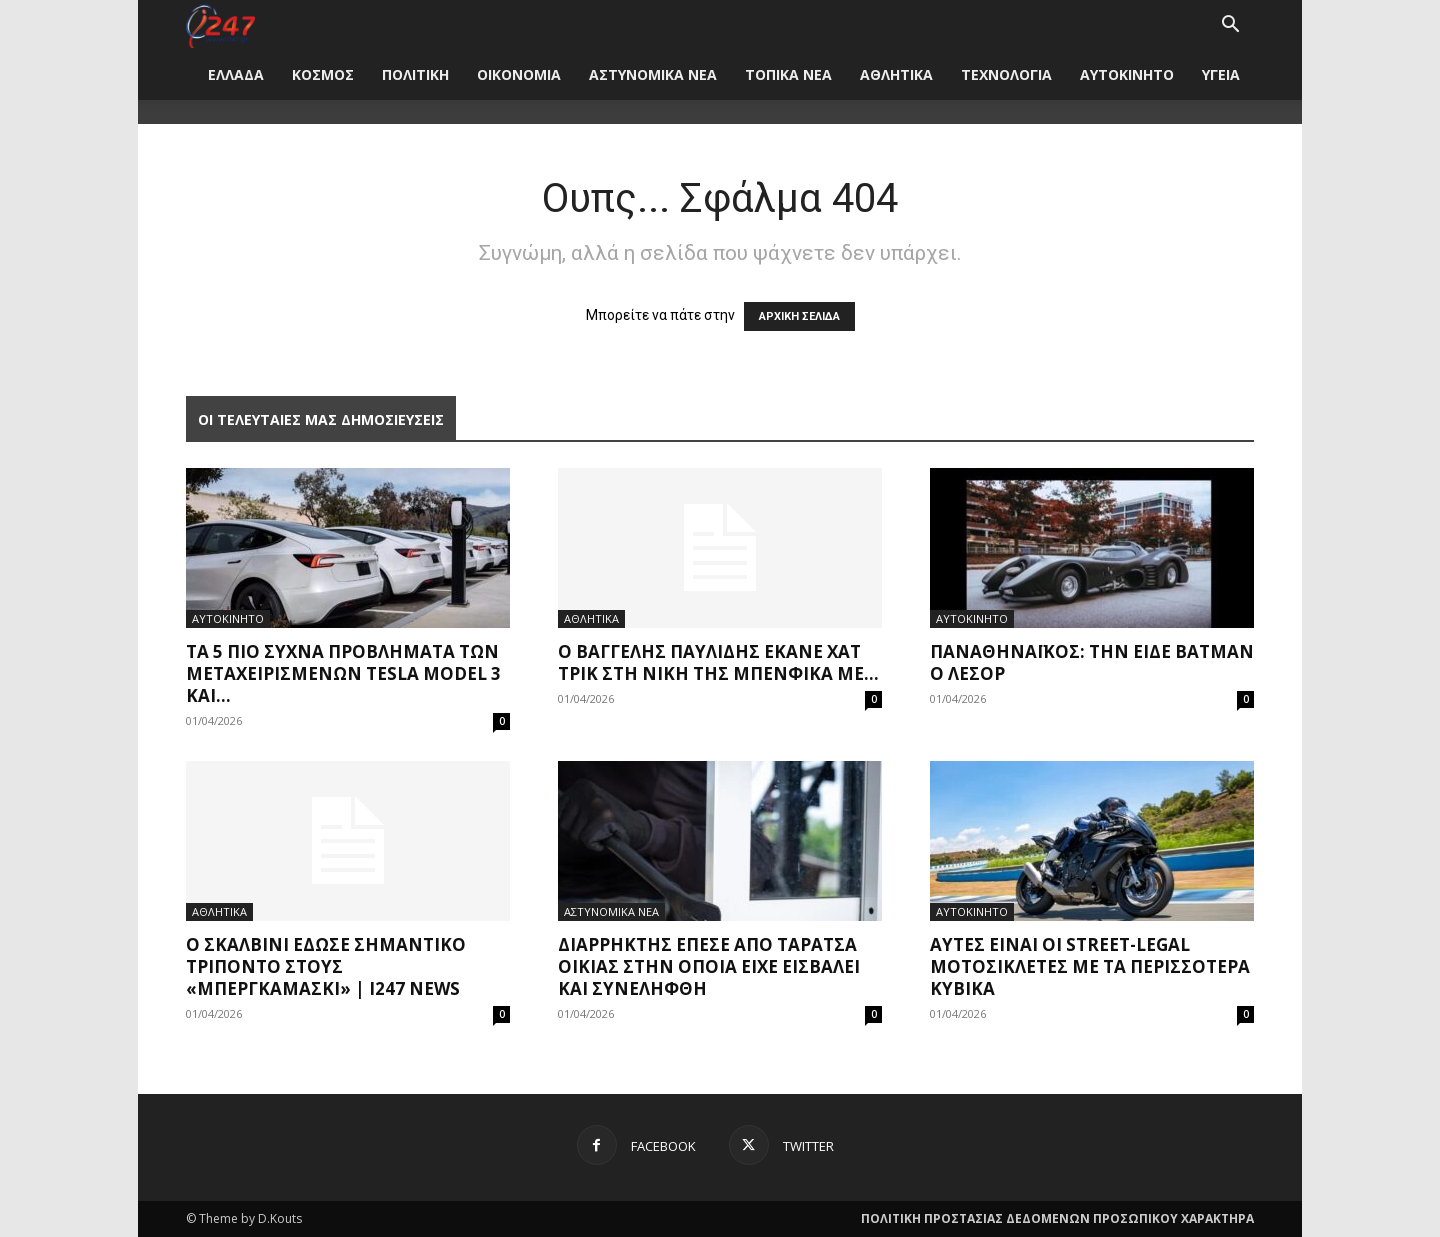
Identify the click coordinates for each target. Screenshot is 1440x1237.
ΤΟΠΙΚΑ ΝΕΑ (788, 74)
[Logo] (220, 24)
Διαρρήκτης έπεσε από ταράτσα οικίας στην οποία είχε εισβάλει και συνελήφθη (709, 966)
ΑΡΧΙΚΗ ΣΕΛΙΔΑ (799, 316)
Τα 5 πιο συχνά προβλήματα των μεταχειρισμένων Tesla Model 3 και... (343, 673)
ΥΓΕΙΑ (1221, 74)
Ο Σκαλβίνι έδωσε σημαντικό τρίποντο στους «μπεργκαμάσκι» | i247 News (326, 966)
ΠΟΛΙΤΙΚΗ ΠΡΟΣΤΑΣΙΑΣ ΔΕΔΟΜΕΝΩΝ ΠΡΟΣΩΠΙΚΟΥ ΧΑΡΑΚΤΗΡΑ (1057, 1218)
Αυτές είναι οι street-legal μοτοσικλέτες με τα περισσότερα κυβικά (1090, 966)
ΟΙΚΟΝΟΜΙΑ (519, 74)
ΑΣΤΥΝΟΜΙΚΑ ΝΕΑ (653, 74)
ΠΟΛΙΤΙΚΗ (415, 74)
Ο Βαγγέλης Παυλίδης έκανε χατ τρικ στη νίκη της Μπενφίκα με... (718, 662)
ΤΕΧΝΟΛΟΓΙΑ (1006, 74)
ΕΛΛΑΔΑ (236, 74)
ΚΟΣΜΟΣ (323, 74)
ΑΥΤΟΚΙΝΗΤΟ (1127, 74)
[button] (1230, 26)
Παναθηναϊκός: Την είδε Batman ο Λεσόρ (1092, 662)
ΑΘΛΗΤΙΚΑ (896, 74)
